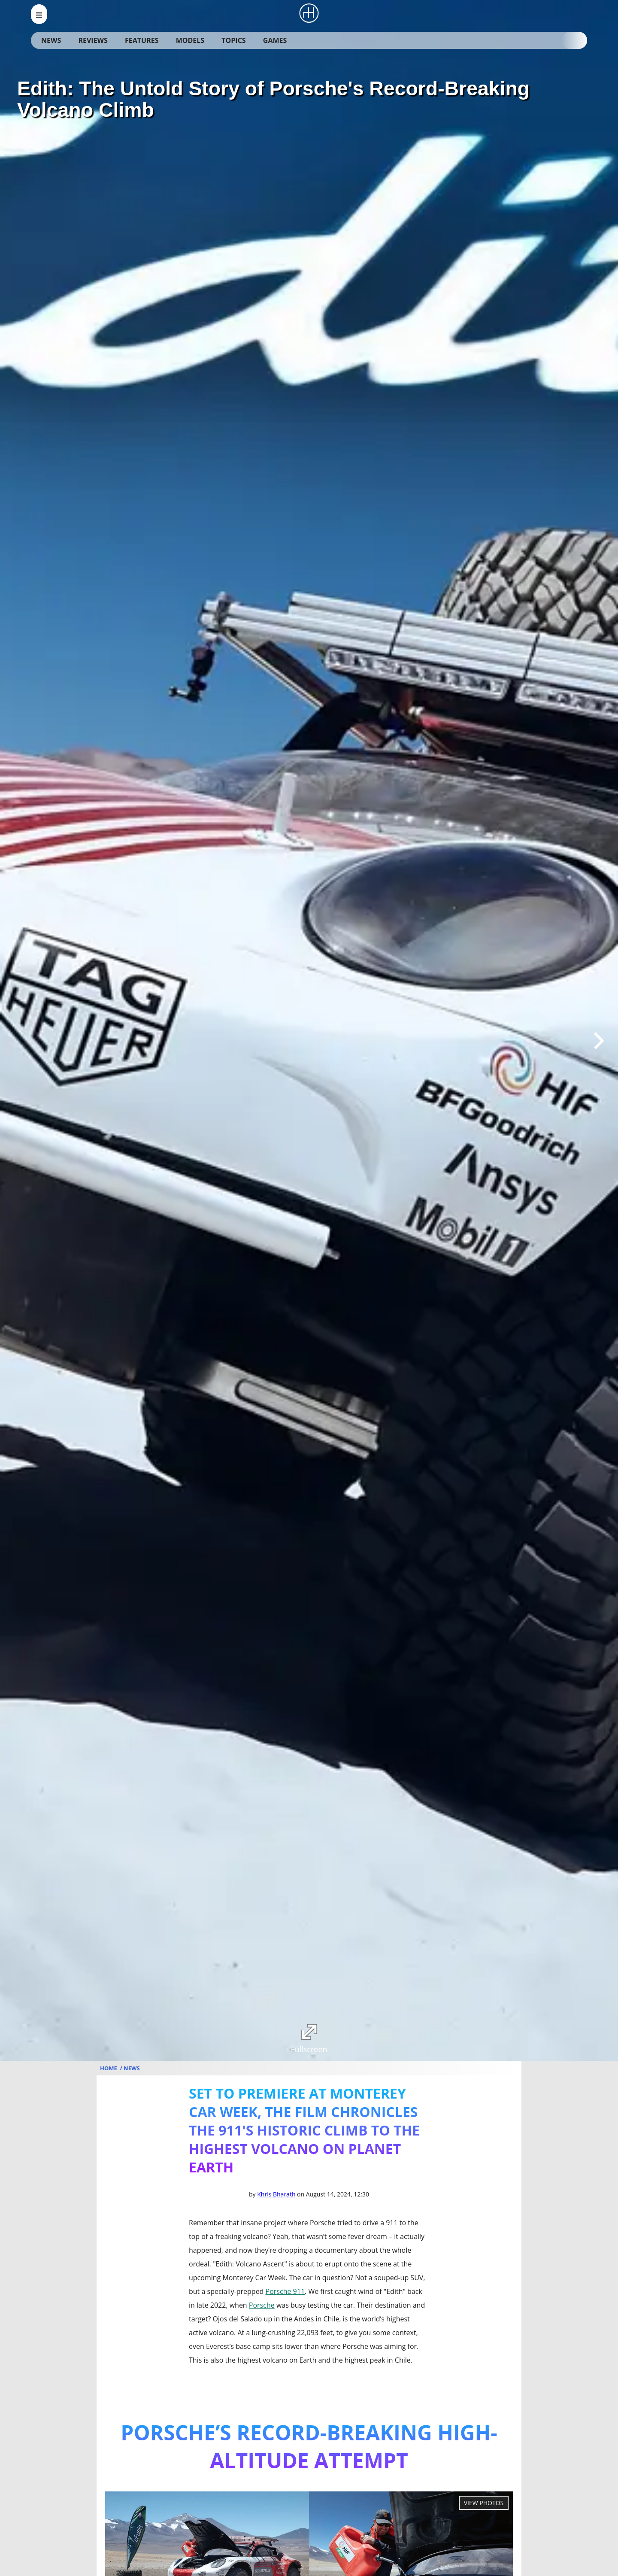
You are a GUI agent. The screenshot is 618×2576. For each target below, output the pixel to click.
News (51, 40)
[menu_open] (39, 14)
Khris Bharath (276, 2194)
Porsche (262, 2305)
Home (109, 2068)
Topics (233, 40)
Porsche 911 (285, 2291)
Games (275, 40)
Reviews (92, 40)
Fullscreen (309, 2039)
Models (190, 40)
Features (141, 40)
